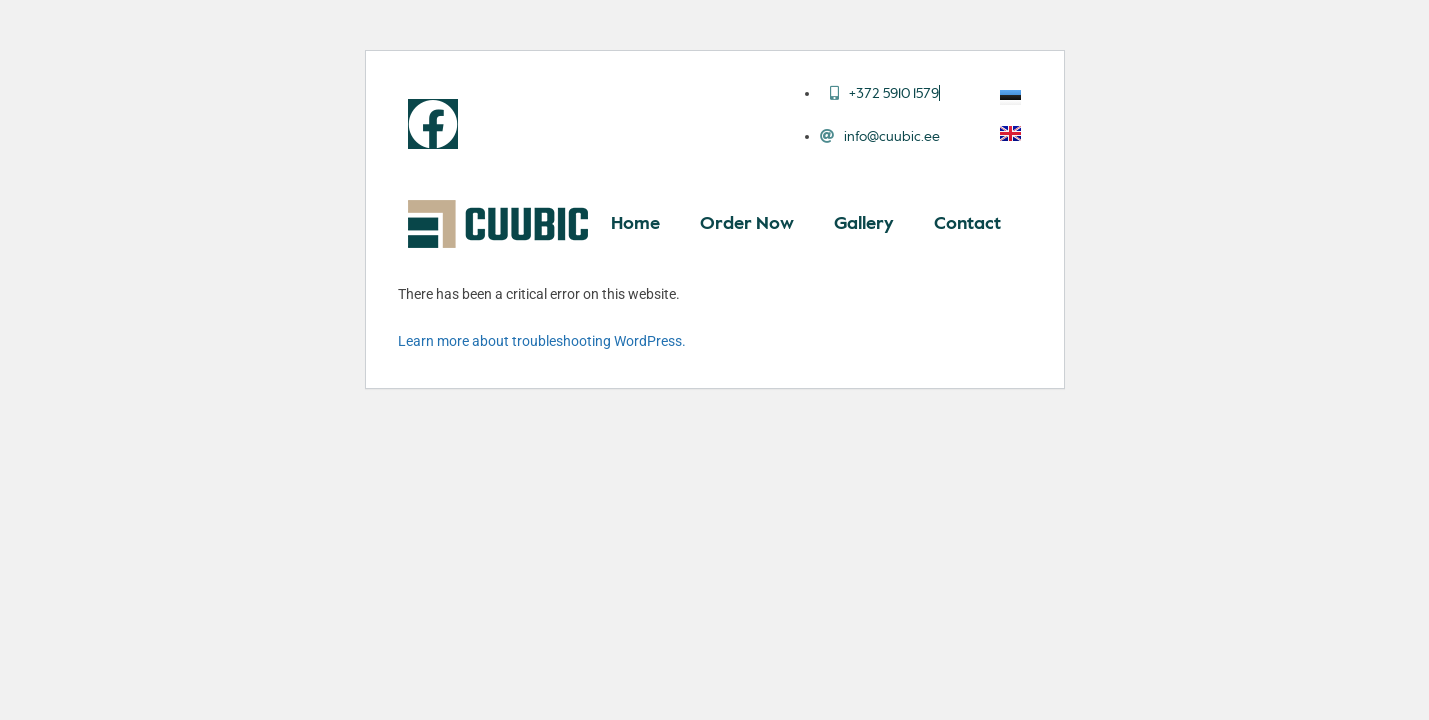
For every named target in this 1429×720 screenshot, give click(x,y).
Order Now (747, 224)
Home (635, 224)
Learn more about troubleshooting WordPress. (542, 341)
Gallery (864, 224)
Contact (967, 224)
